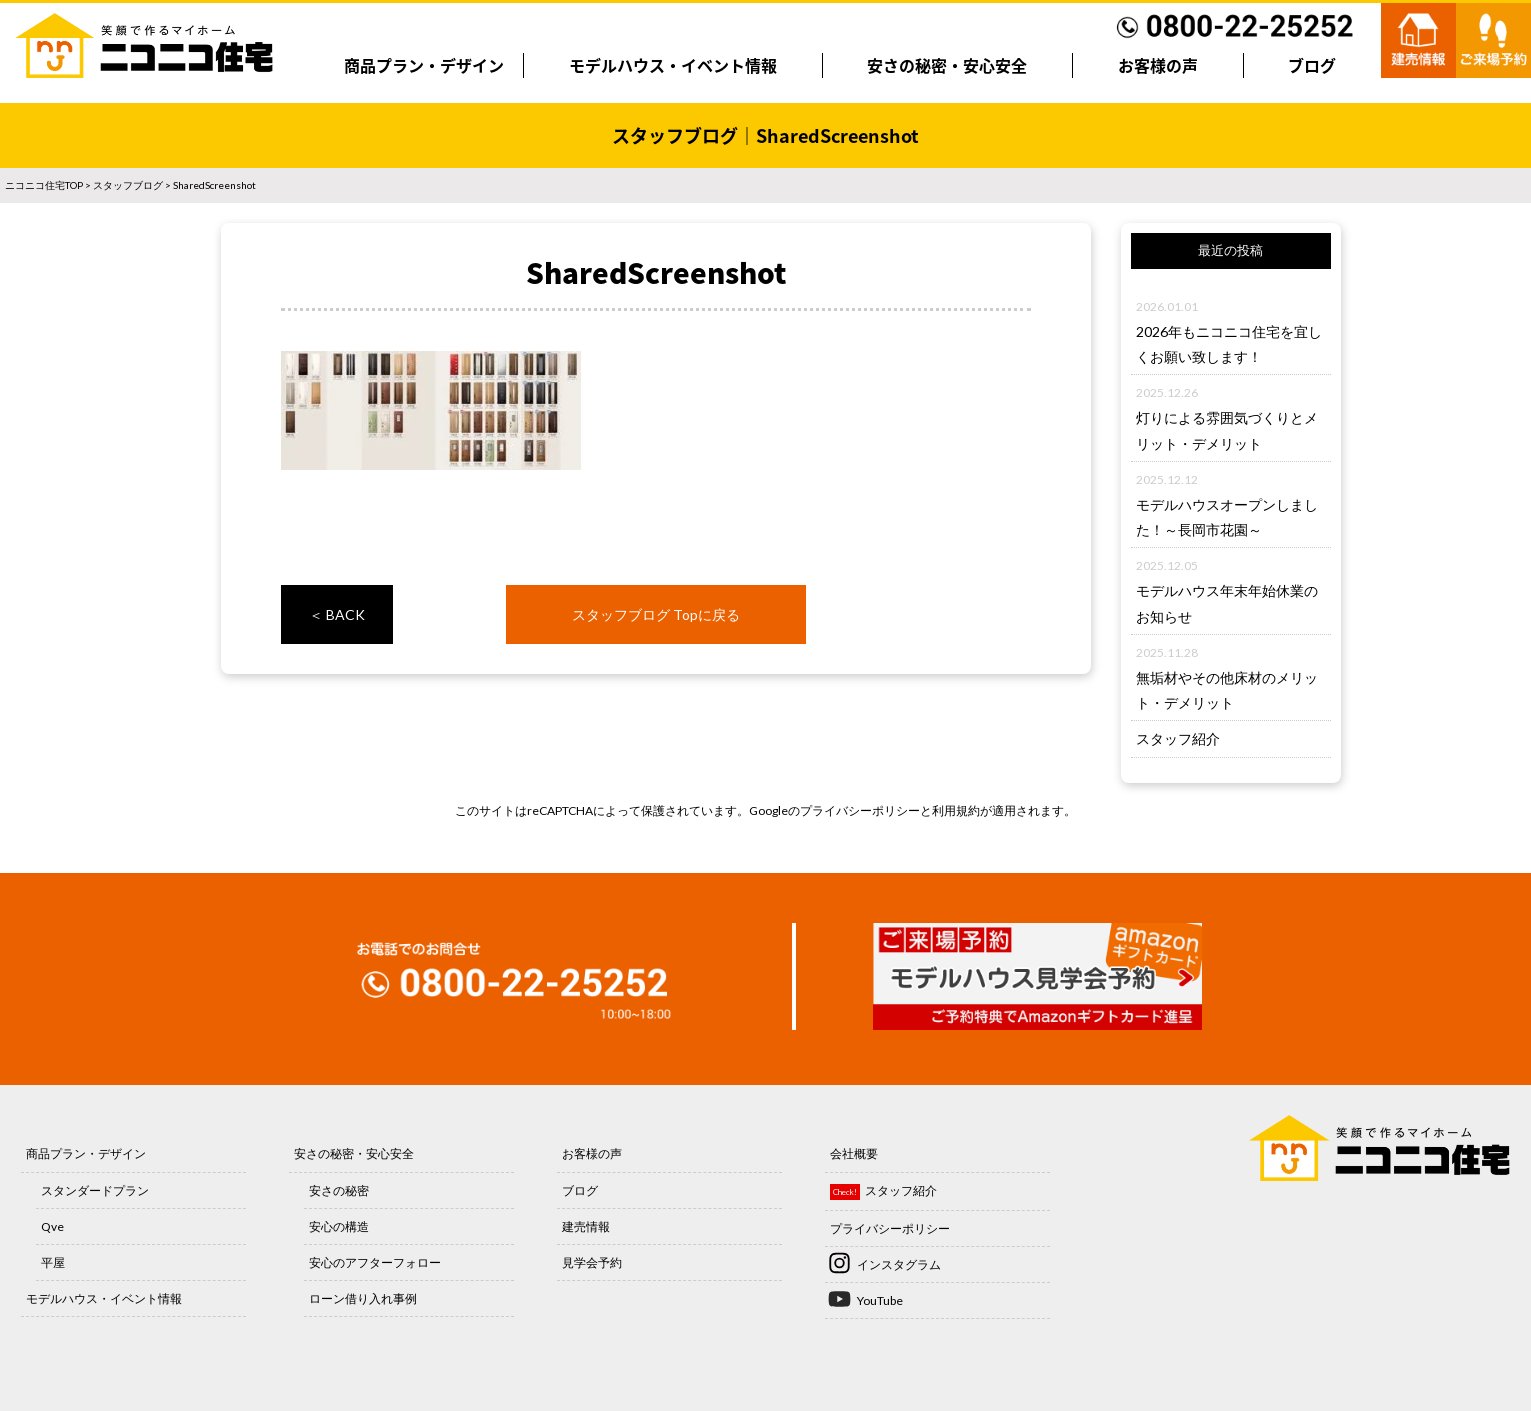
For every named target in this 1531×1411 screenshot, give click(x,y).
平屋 (53, 1262)
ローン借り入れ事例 (363, 1298)
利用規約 (956, 810)
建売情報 (586, 1226)
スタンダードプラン (95, 1190)
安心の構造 (339, 1226)
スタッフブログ (128, 185)
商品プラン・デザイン (424, 65)
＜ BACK (337, 614)
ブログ (1312, 65)
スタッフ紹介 (1178, 738)
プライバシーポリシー (860, 810)
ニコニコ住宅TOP (44, 185)
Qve (52, 1226)
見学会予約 (592, 1262)
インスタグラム (899, 1264)
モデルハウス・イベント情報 (673, 65)
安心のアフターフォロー (375, 1262)
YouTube (880, 1300)
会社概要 (854, 1153)
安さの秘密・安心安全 (947, 65)
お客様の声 (1158, 65)
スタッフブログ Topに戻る (656, 614)
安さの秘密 (339, 1190)
